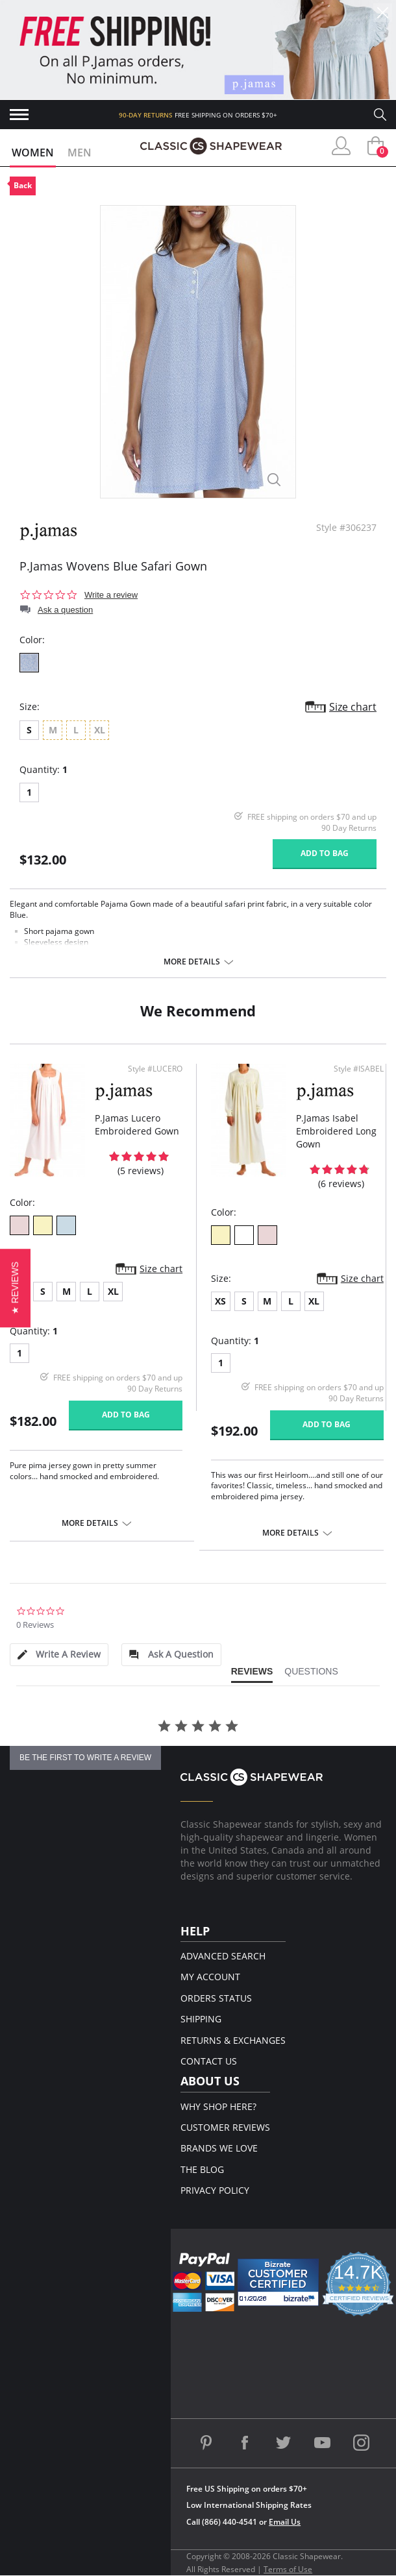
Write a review (111, 595)
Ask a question (65, 610)
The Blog (202, 2169)
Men (80, 152)
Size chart (353, 707)
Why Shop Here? (218, 2106)
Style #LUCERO (155, 1069)
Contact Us (208, 2061)
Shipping (200, 2019)
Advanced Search (223, 1956)
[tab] (59, 1654)
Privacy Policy (214, 2190)
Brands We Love (219, 2148)
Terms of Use (288, 2569)
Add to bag (325, 853)
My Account (210, 1976)
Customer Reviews (225, 2127)
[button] (15, 1288)
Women (33, 152)
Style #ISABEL (359, 1069)
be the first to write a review (85, 1757)
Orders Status (216, 1998)
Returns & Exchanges (233, 2040)
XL (113, 1291)
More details (192, 962)
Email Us (285, 2521)
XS (220, 1301)
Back (23, 185)
